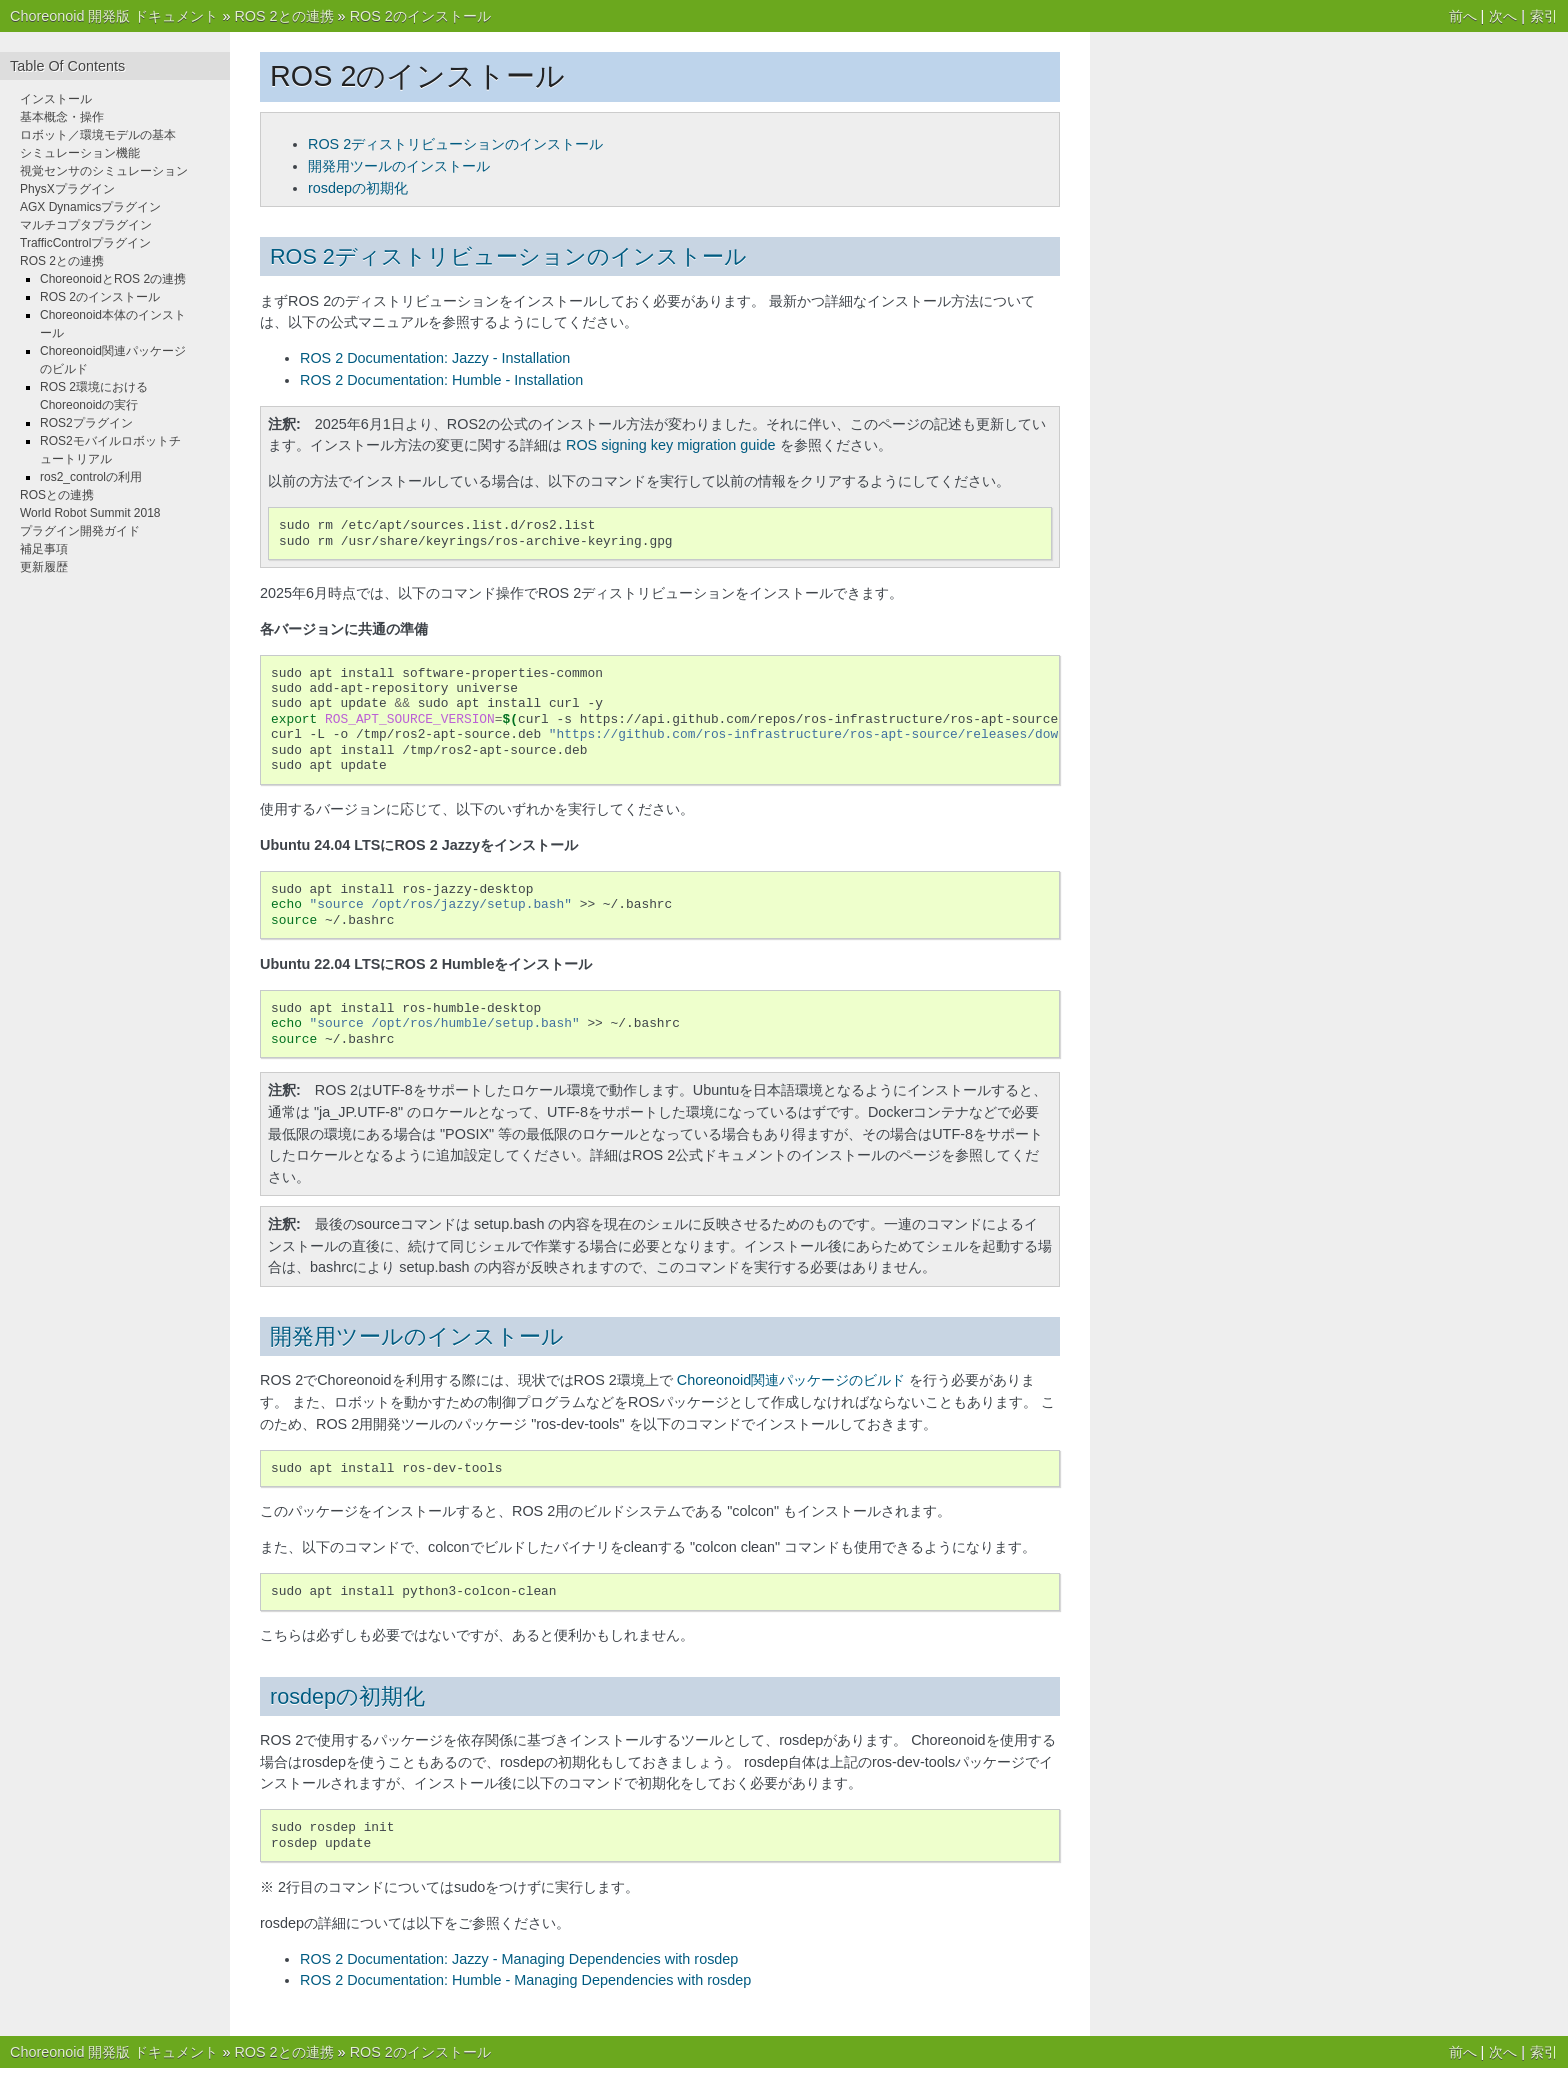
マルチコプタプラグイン (86, 225)
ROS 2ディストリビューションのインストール (455, 144)
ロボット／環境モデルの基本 (98, 135)
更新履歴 (44, 567)
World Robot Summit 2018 (90, 513)
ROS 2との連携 (283, 16)
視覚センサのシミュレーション (104, 171)
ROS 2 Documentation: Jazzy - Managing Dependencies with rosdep (519, 1959)
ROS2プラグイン (86, 423)
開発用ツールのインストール (399, 166)
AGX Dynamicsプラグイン (90, 207)
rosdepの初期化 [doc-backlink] (347, 1696)
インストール (56, 99)
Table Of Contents (67, 66)
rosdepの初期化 (358, 188)
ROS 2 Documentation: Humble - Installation (441, 380)
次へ (1503, 16)
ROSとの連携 (57, 495)
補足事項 (44, 549)
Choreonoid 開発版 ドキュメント (114, 16)
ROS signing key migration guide (671, 445)
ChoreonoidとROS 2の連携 (113, 279)
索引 (1544, 16)
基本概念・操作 (62, 117)
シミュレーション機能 (80, 153)
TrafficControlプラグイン (85, 243)
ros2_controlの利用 (91, 477)
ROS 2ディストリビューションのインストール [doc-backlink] (508, 256)
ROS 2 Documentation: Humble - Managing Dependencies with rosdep (525, 1980)
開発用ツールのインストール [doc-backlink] (417, 1336)
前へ (1463, 16)
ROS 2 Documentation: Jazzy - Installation (435, 358)
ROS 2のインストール (420, 16)
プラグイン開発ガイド (80, 531)
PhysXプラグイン (67, 189)
